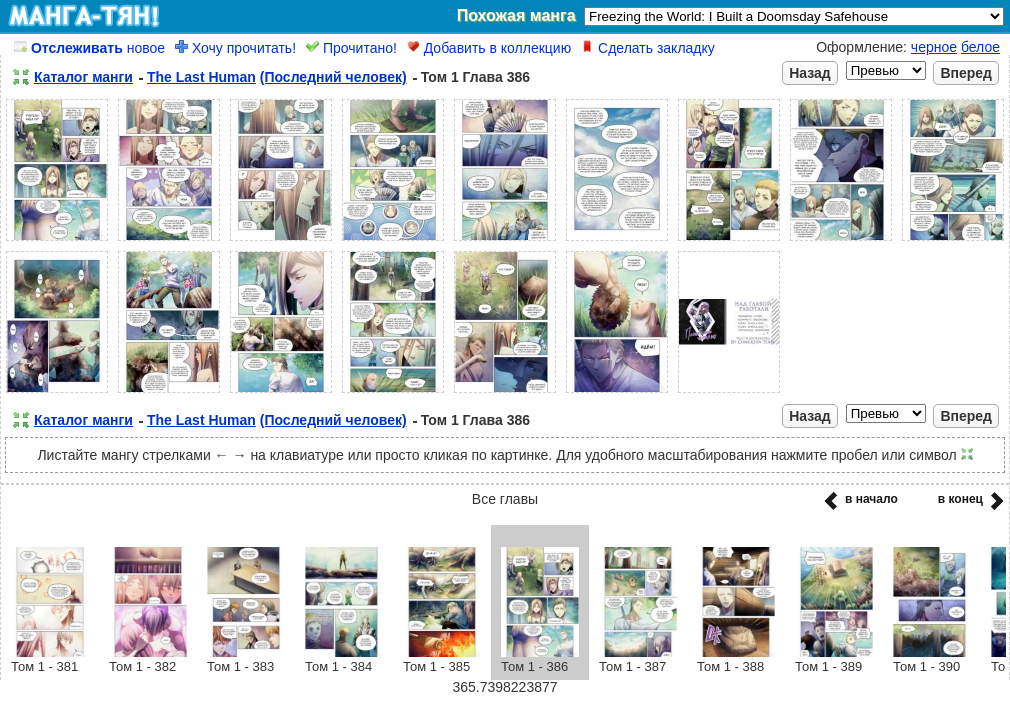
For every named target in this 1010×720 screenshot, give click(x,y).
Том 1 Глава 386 (475, 77)
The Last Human (201, 77)
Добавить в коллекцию (489, 48)
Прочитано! (351, 48)
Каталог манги (83, 77)
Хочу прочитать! (235, 48)
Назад (810, 73)
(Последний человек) (333, 77)
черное (934, 47)
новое (89, 48)
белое (980, 47)
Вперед (966, 73)
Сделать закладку (648, 48)
